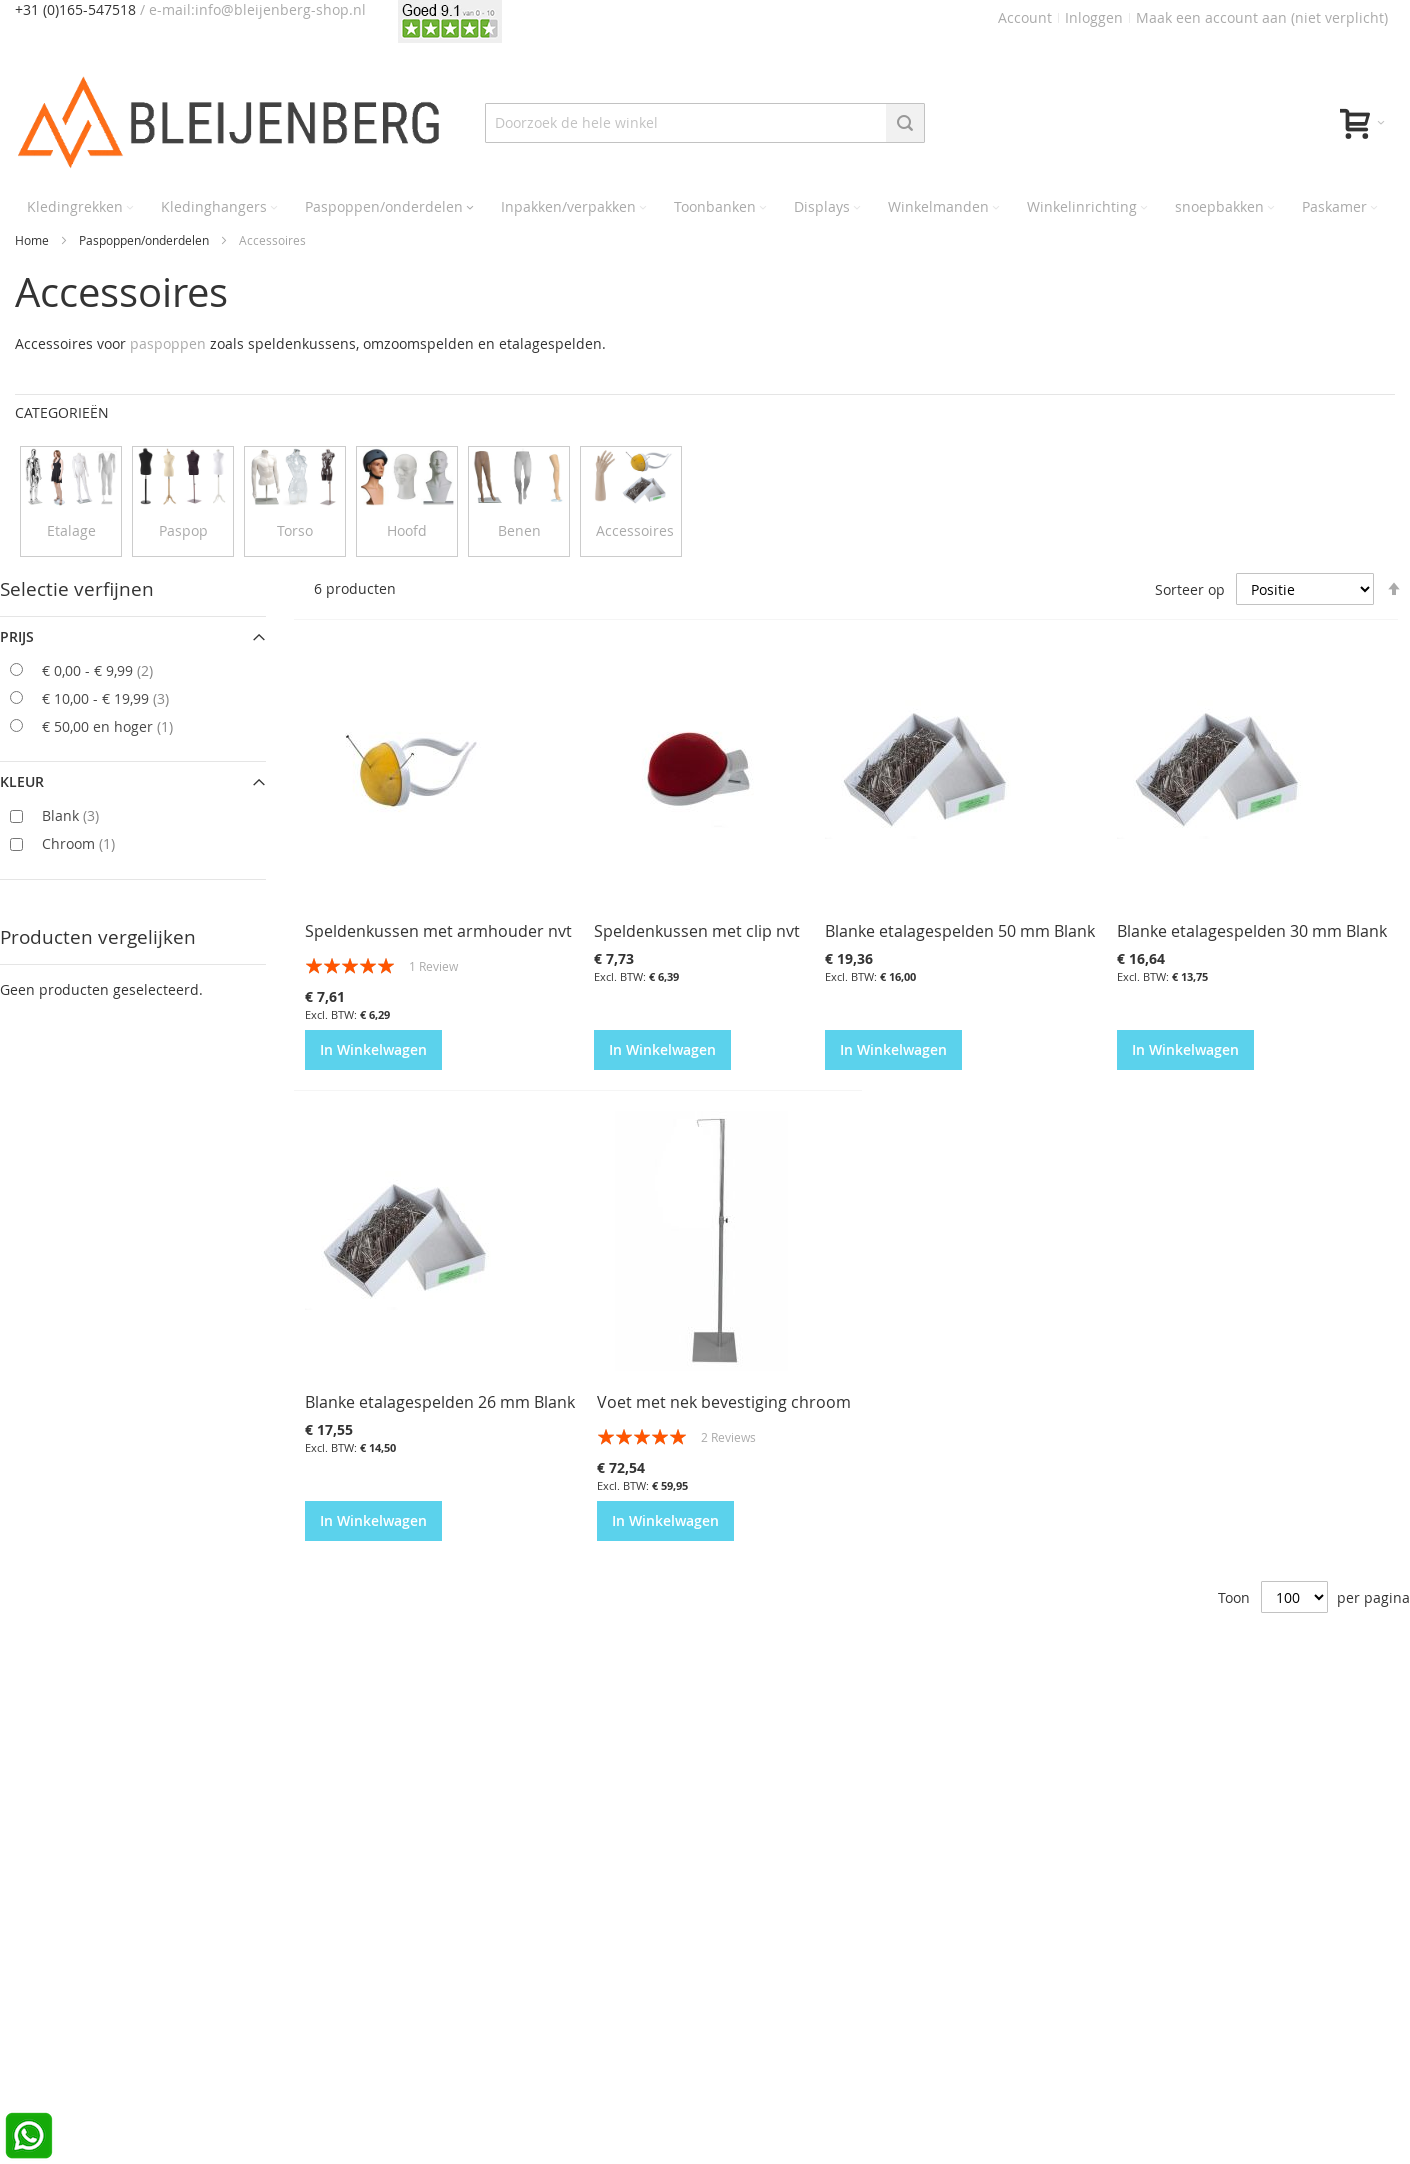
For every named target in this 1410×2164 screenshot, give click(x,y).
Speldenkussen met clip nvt (697, 931)
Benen (519, 530)
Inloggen (1094, 17)
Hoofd (407, 530)
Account (1025, 17)
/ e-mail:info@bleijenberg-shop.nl (253, 9)
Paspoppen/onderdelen (145, 240)
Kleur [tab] (22, 781)
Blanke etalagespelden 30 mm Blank (1252, 931)
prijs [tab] (17, 636)
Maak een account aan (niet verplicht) (1262, 17)
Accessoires (635, 530)
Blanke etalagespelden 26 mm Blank (440, 1402)
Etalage (71, 530)
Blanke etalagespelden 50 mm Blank (960, 931)
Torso (295, 530)
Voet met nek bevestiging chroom (724, 1402)
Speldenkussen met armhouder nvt (438, 931)
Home (33, 240)
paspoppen (168, 343)
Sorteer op (1190, 588)
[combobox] (705, 123)
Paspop (183, 530)
